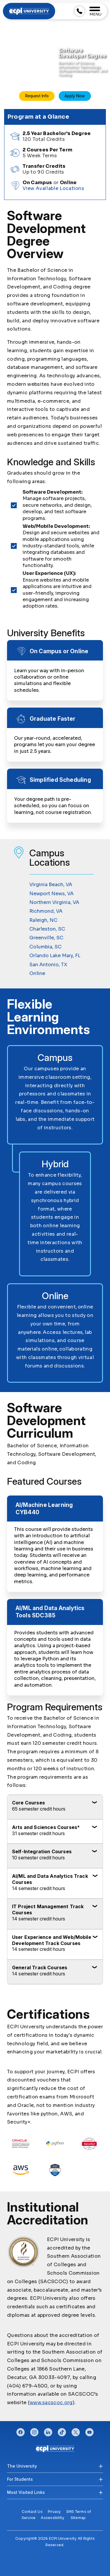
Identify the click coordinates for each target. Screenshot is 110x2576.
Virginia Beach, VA (50, 884)
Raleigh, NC (43, 920)
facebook (20, 2430)
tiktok (62, 2430)
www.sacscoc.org (51, 2402)
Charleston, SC (47, 929)
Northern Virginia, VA (54, 902)
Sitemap (78, 2518)
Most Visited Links (26, 2492)
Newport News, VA (51, 894)
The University (22, 2465)
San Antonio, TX (48, 965)
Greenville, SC (46, 938)
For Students (20, 2479)
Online (37, 973)
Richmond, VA (45, 911)
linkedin (48, 2430)
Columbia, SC (45, 947)
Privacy (54, 2511)
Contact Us (32, 2511)
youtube (89, 2430)
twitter (76, 2430)
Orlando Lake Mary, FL (54, 955)
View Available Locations (53, 188)
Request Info (37, 96)
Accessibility (52, 2518)
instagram (34, 2430)
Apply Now (75, 96)
